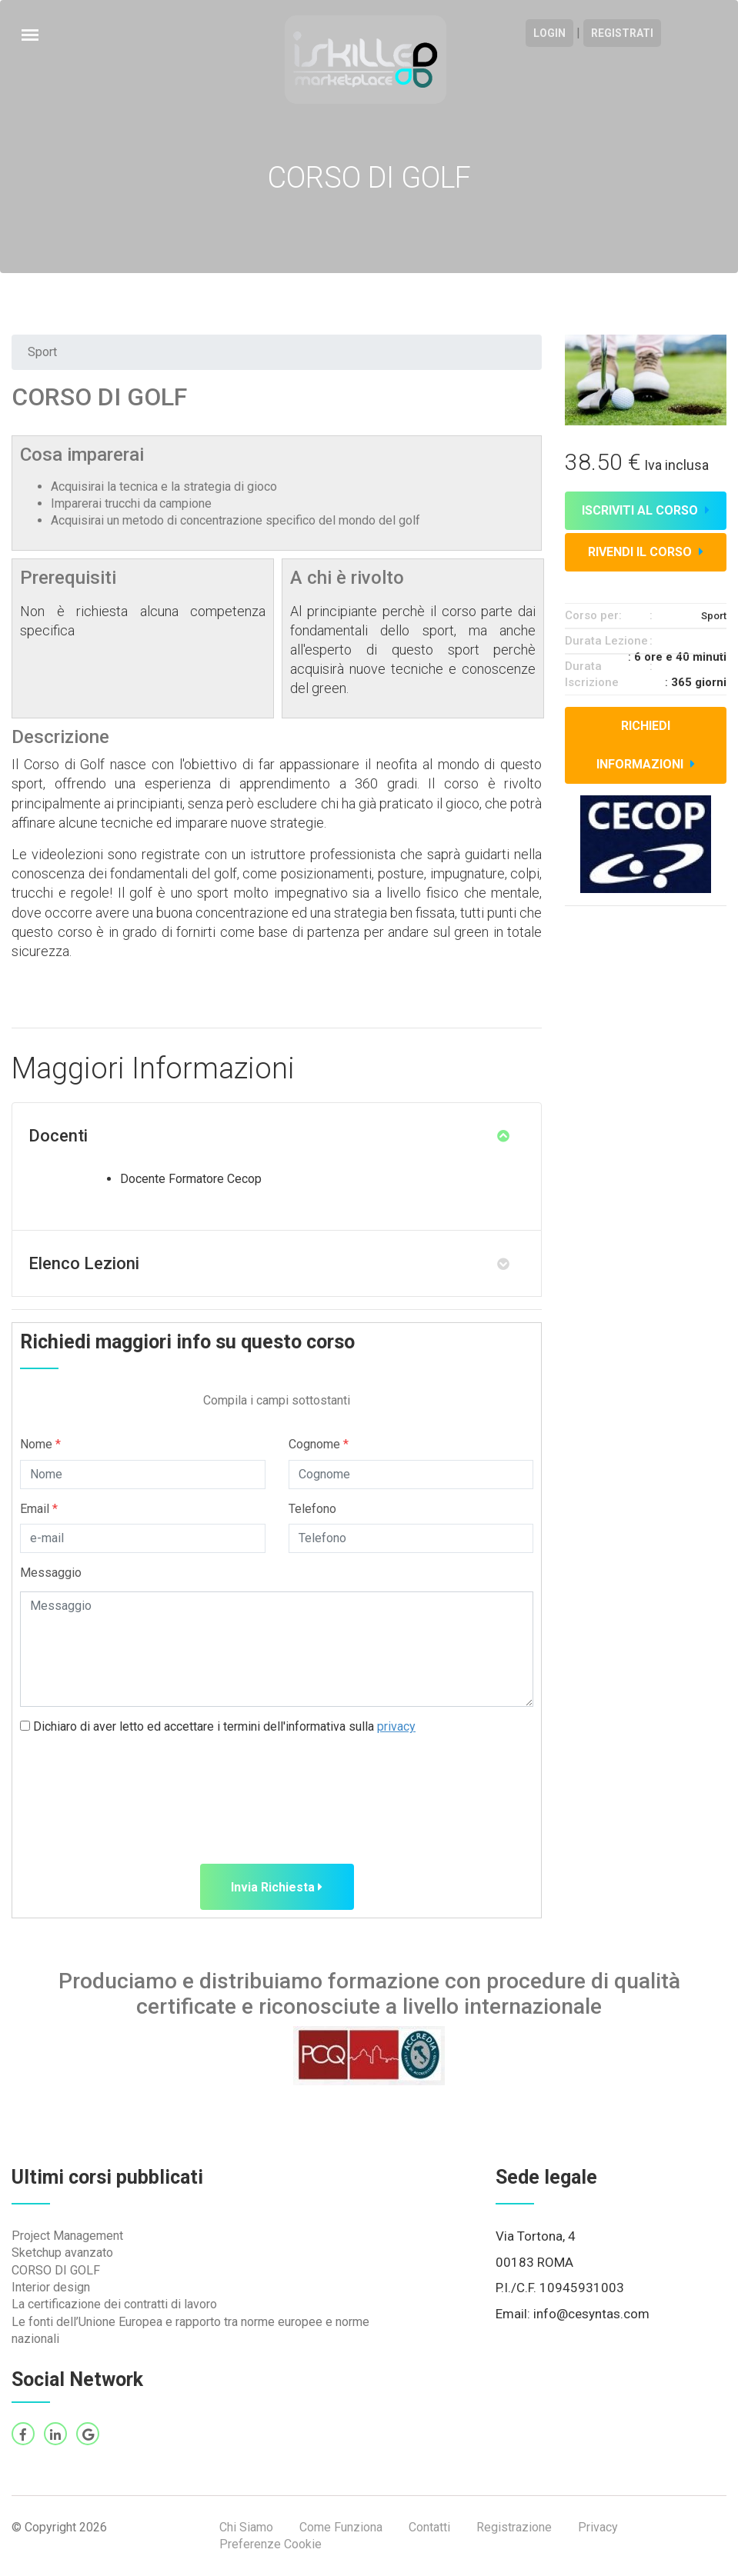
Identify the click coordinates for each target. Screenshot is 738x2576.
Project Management (67, 2235)
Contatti (429, 2527)
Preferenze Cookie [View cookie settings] (270, 2544)
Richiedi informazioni (645, 744)
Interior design (51, 2287)
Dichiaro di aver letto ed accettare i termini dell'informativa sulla (218, 1726)
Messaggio (51, 1572)
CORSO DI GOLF (56, 2270)
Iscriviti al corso (646, 510)
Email (39, 1508)
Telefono (312, 1508)
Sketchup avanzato (62, 2252)
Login (549, 33)
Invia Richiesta (276, 1887)
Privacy (598, 2527)
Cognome (319, 1444)
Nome (40, 1444)
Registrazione (514, 2527)
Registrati (622, 33)
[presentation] (137, 1780)
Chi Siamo (246, 2527)
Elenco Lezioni (83, 1263)
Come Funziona (340, 2527)
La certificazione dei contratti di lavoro (114, 2304)
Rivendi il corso (645, 552)
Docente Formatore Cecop (191, 1178)
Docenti (58, 1135)
